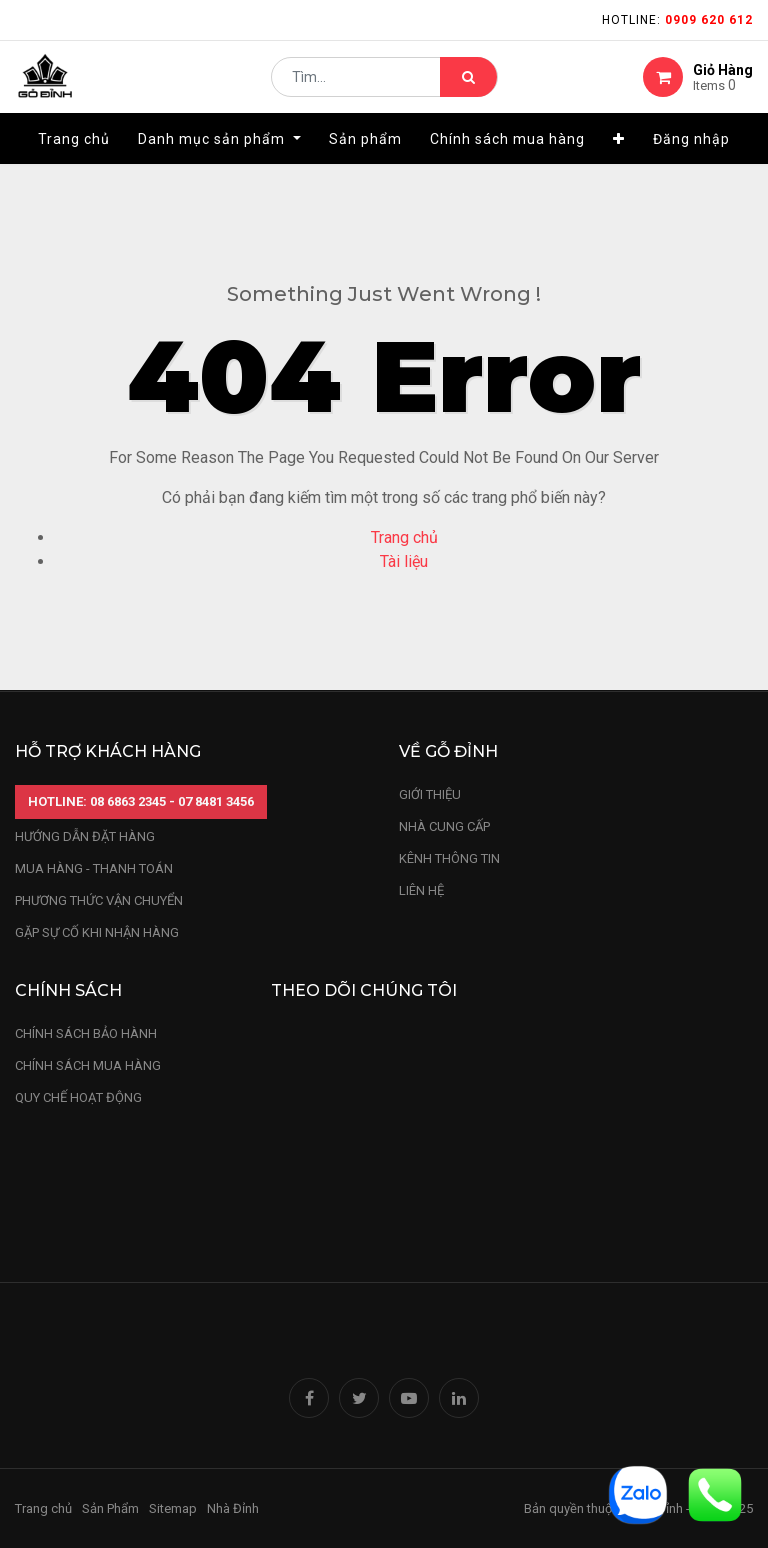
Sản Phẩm (110, 1508)
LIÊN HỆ (421, 890)
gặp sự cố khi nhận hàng (97, 932)
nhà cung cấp (444, 826)
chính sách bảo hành (86, 1033)
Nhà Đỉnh (234, 1508)
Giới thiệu (431, 794)
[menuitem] (74, 157)
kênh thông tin (449, 858)
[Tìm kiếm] (468, 86)
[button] (619, 157)
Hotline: (677, 20)
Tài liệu (404, 561)
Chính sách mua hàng (88, 1065)
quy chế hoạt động (78, 1097)
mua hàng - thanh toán (94, 868)
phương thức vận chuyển (99, 900)
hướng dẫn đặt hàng (85, 836)
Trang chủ (404, 537)
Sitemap (173, 1508)
